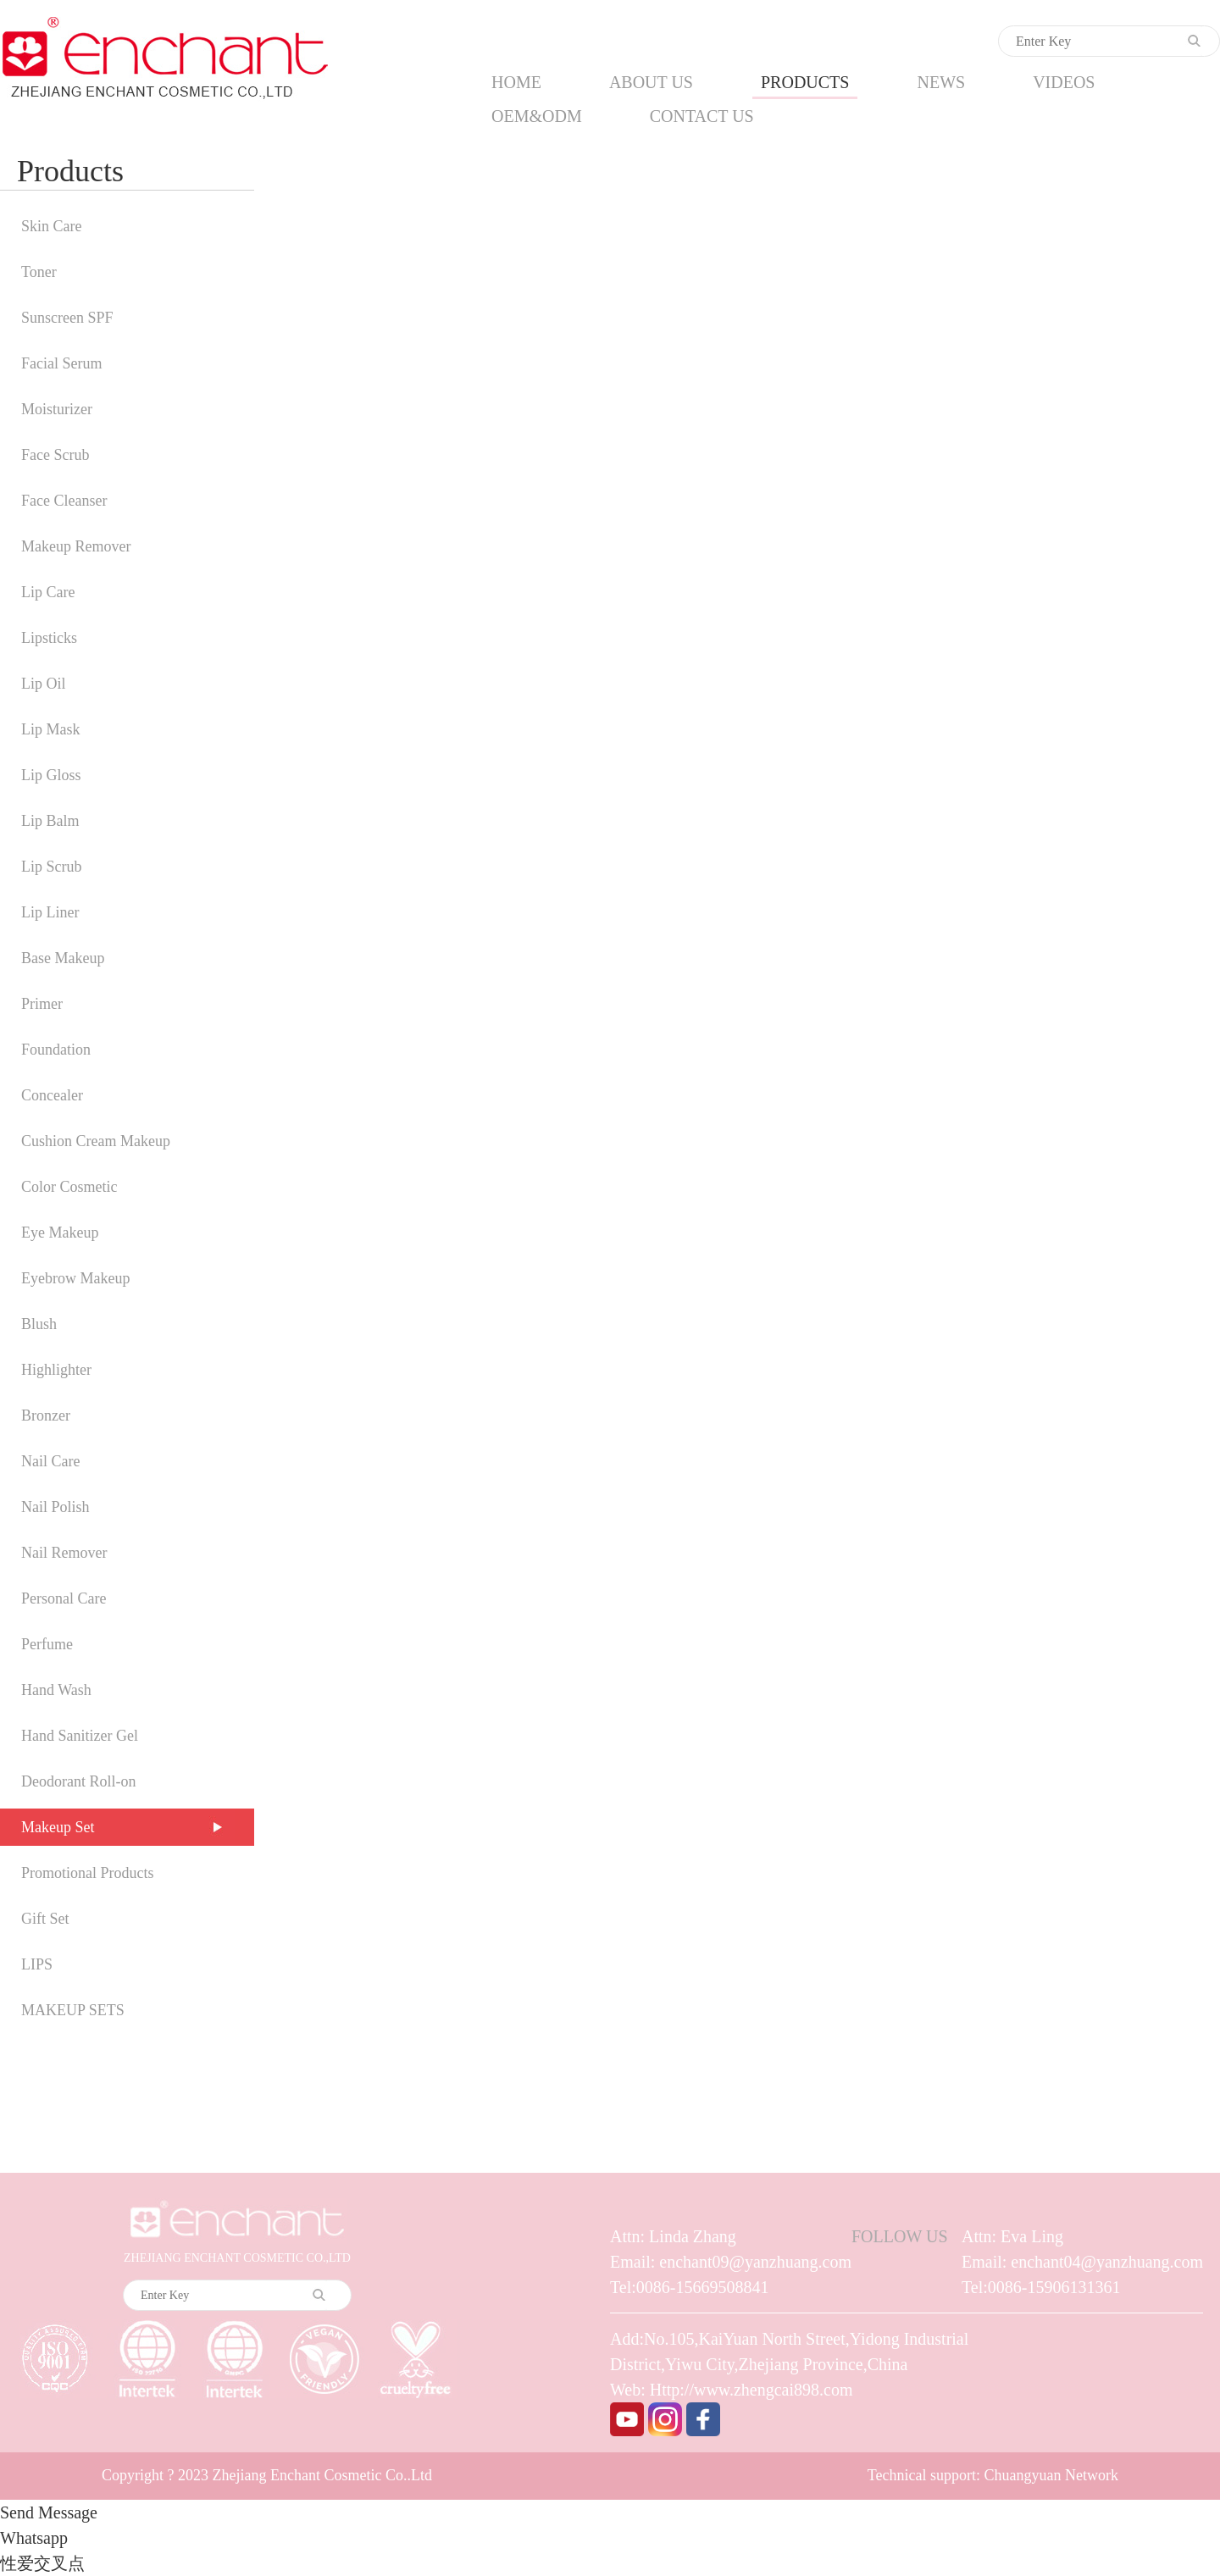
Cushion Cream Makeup (95, 1141)
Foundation (56, 1049)
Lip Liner (50, 912)
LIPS (37, 1964)
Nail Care (50, 1461)
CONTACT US (702, 116)
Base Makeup (62, 958)
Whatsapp (34, 2538)
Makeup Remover (75, 546)
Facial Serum (61, 363)
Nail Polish (55, 1507)
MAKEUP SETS (73, 2010)
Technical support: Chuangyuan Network (993, 2475)
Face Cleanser (64, 500)
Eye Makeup (59, 1232)
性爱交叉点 (42, 2563)
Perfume (47, 1644)
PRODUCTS (805, 82)
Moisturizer (56, 409)
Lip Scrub (51, 866)
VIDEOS (1064, 82)
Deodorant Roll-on (78, 1781)
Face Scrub (55, 454)
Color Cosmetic (69, 1186)
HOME (516, 82)
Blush (39, 1324)
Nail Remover (64, 1552)
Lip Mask (50, 729)
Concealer (52, 1095)
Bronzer (45, 1415)
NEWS (941, 82)
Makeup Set (57, 1827)
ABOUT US (651, 82)
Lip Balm (50, 820)
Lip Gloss (51, 775)
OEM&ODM (536, 116)
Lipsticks (49, 637)
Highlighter (56, 1369)
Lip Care (48, 592)
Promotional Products (87, 1872)
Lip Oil (43, 683)
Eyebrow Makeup (75, 1278)
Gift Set (45, 1918)
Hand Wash (56, 1689)
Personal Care (63, 1598)
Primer (42, 1003)
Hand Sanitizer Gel (79, 1735)
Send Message (48, 2512)
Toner (39, 271)
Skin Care (51, 226)
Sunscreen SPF (67, 317)
